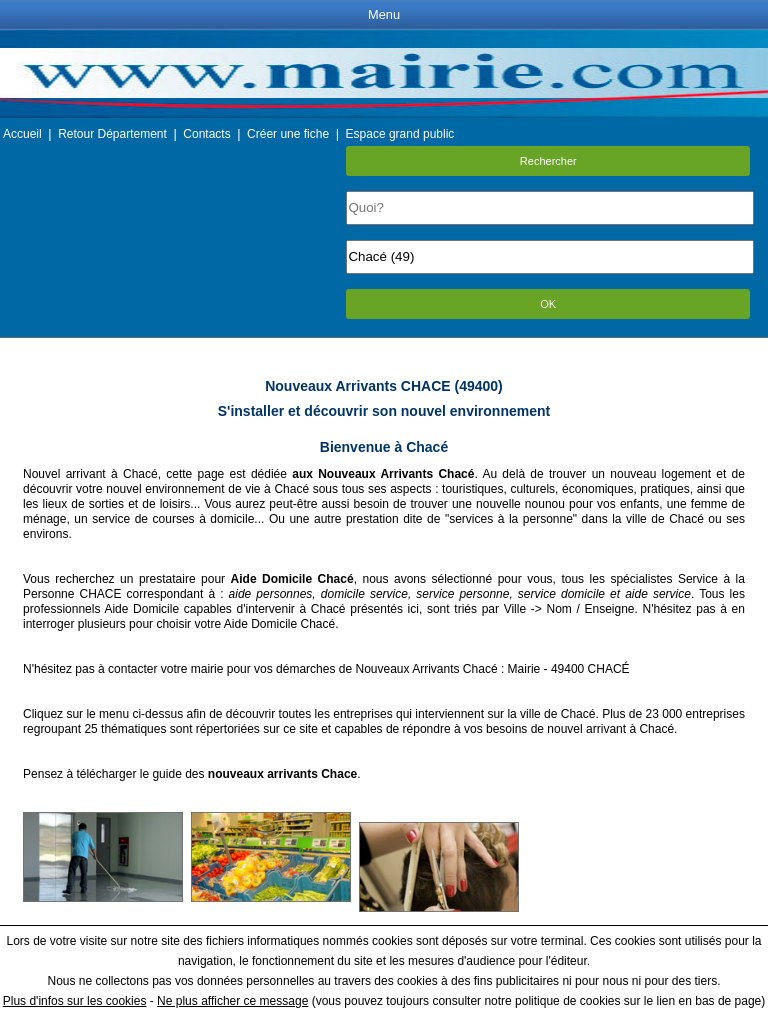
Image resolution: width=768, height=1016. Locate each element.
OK (548, 304)
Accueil (22, 134)
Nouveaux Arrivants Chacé (426, 669)
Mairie (524, 669)
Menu (384, 14)
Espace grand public (400, 134)
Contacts (206, 134)
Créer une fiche (288, 134)
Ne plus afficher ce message (232, 1001)
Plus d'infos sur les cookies (75, 1001)
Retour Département (112, 134)
